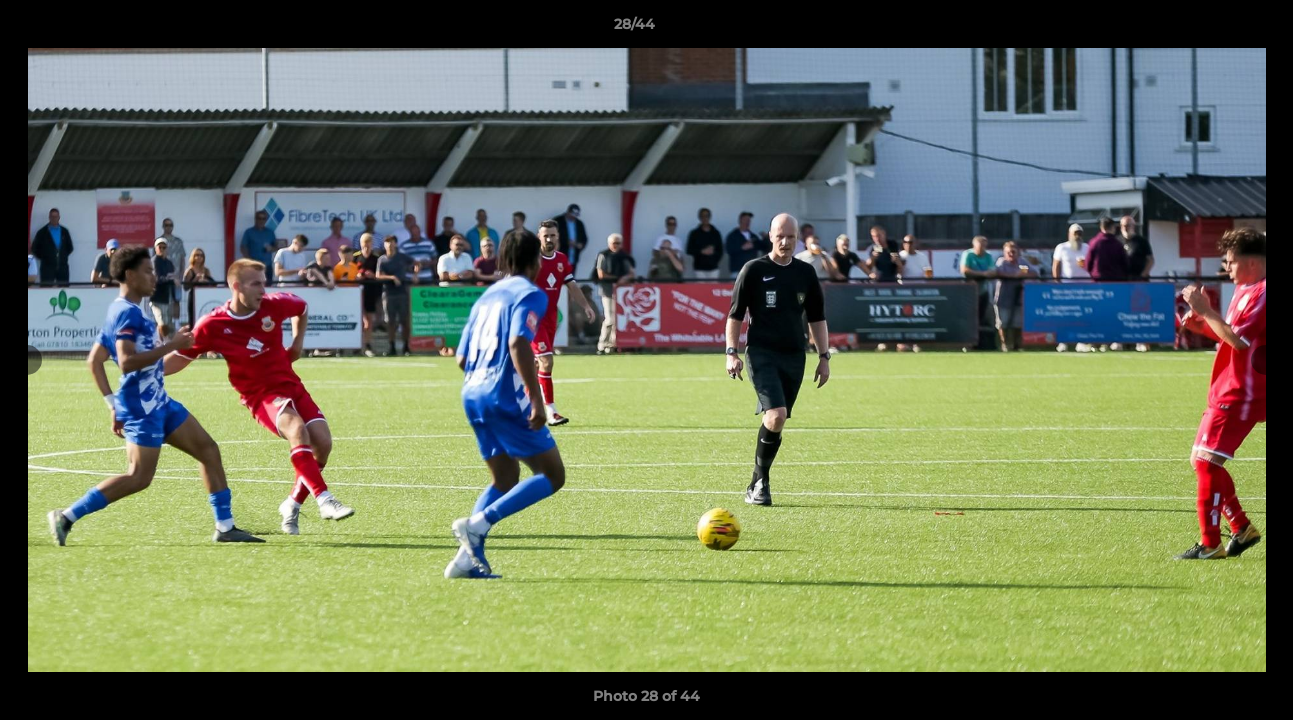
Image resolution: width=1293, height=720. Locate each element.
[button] (1209, 29)
